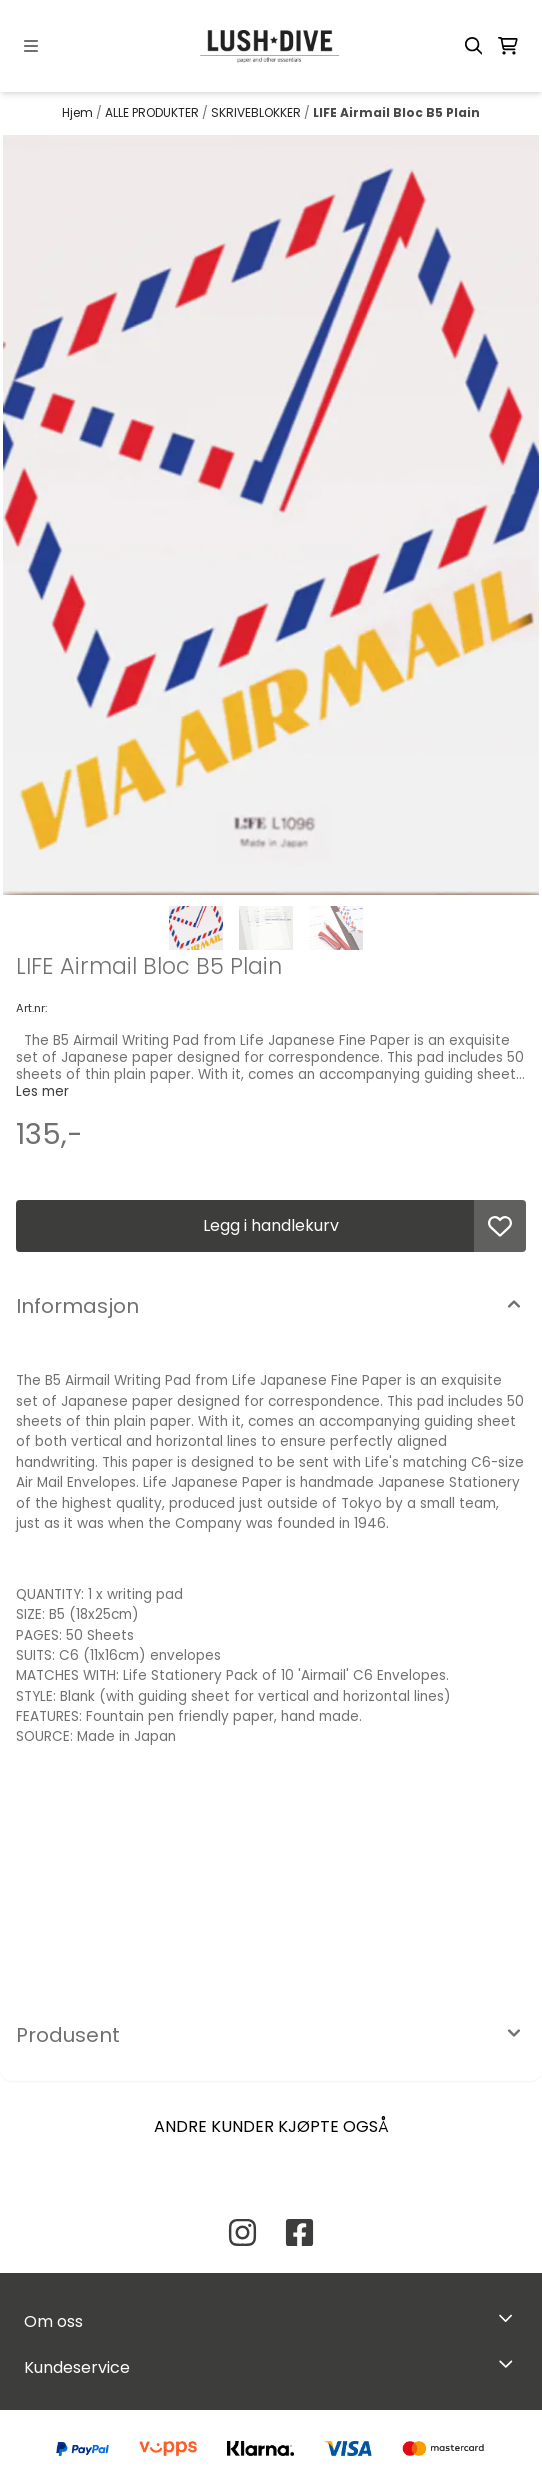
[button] (500, 1226)
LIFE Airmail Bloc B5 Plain (396, 112)
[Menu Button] (31, 46)
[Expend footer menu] (510, 2364)
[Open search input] (474, 46)
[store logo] (271, 46)
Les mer (42, 1091)
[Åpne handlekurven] (508, 46)
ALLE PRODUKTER (153, 112)
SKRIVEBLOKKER (257, 112)
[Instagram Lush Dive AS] (242, 2232)
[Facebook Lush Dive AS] (299, 2232)
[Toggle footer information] (510, 2317)
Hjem (79, 112)
